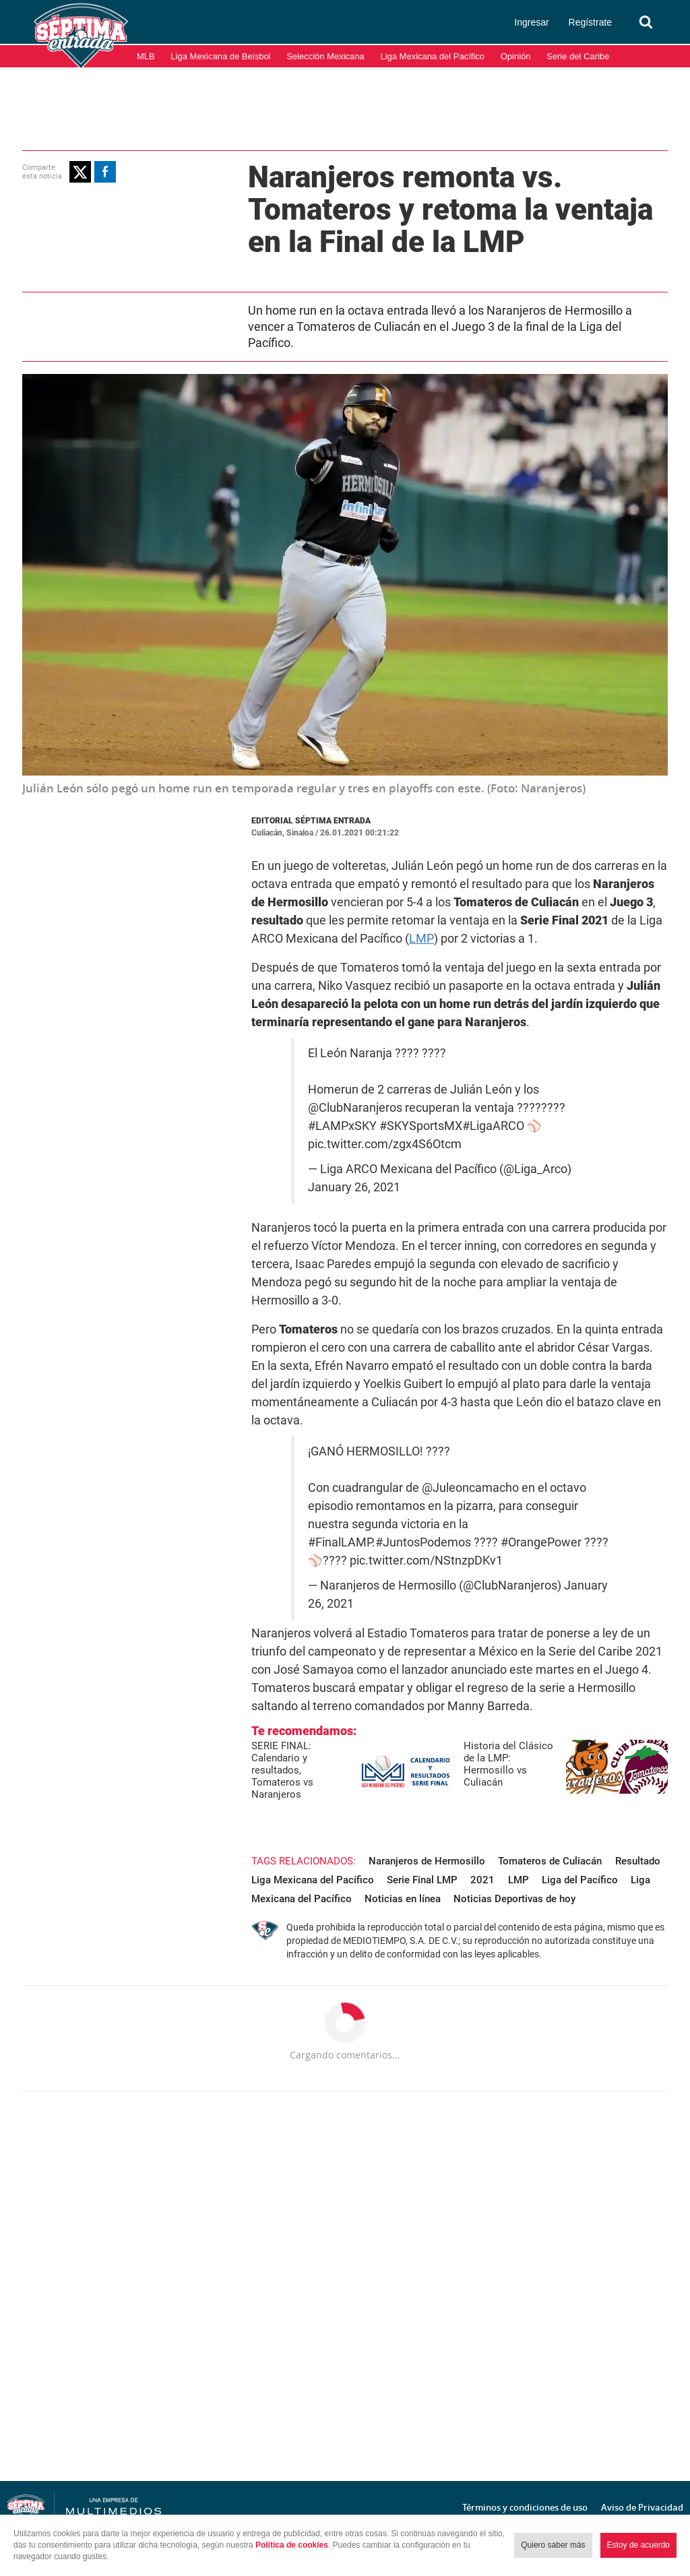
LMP (421, 938)
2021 (482, 1880)
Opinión (516, 56)
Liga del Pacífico (580, 1880)
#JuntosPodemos (423, 1542)
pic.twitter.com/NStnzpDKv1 (426, 1560)
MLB (146, 56)
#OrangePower (541, 1542)
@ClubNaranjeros (355, 1107)
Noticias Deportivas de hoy (514, 1899)
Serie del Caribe (577, 56)
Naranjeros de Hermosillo (427, 1861)
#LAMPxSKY (342, 1126)
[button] (80, 172)
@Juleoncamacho (470, 1488)
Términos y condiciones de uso (525, 2507)
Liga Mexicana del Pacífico (432, 56)
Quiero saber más (553, 2545)
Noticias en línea (403, 1899)
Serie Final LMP (422, 1880)
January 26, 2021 (354, 1187)
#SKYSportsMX (420, 1126)
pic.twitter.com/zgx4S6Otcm (385, 1144)
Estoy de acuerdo (638, 2545)
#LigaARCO (493, 1126)
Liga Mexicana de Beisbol (220, 56)
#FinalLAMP (340, 1542)
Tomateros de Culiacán (550, 1861)
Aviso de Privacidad (642, 2507)
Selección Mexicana (325, 56)
